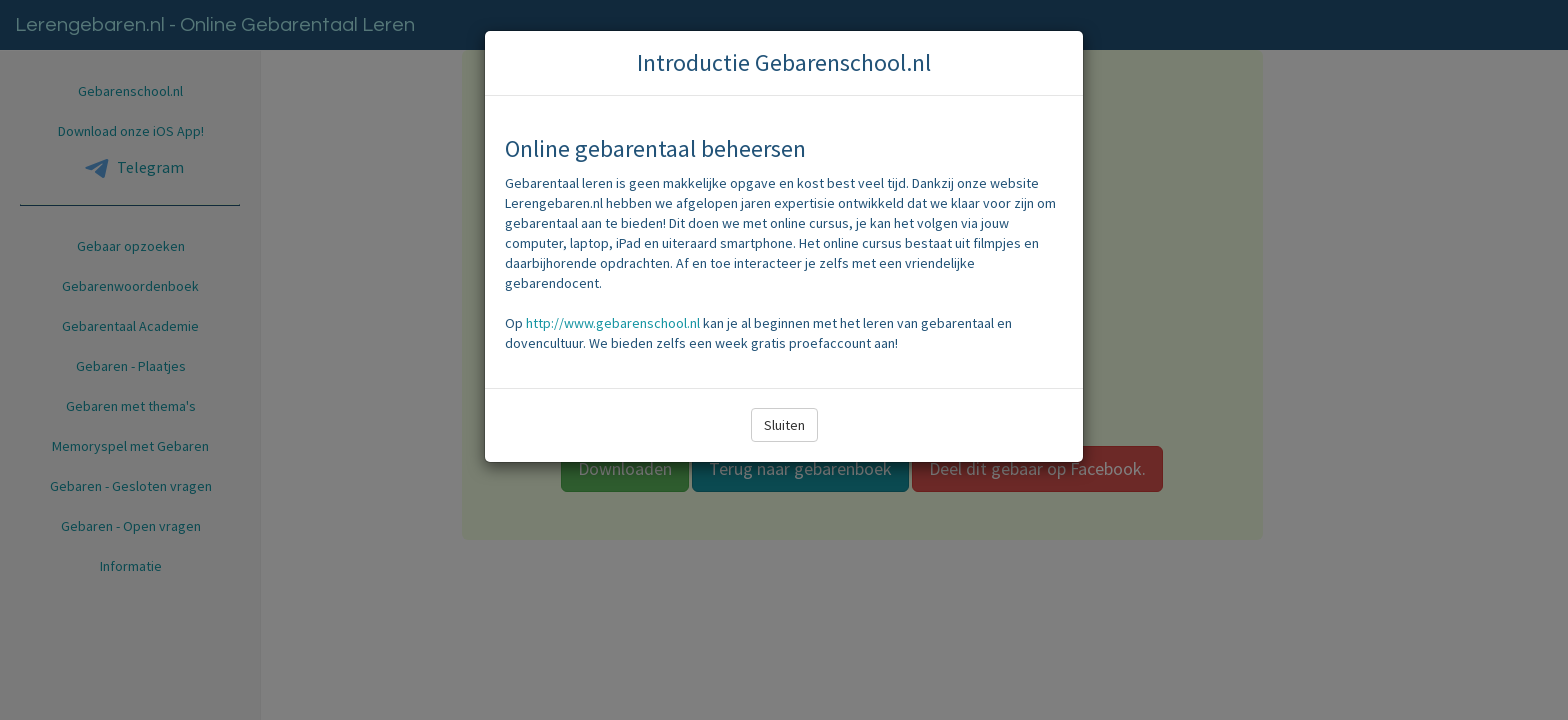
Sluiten (784, 425)
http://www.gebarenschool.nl (613, 323)
